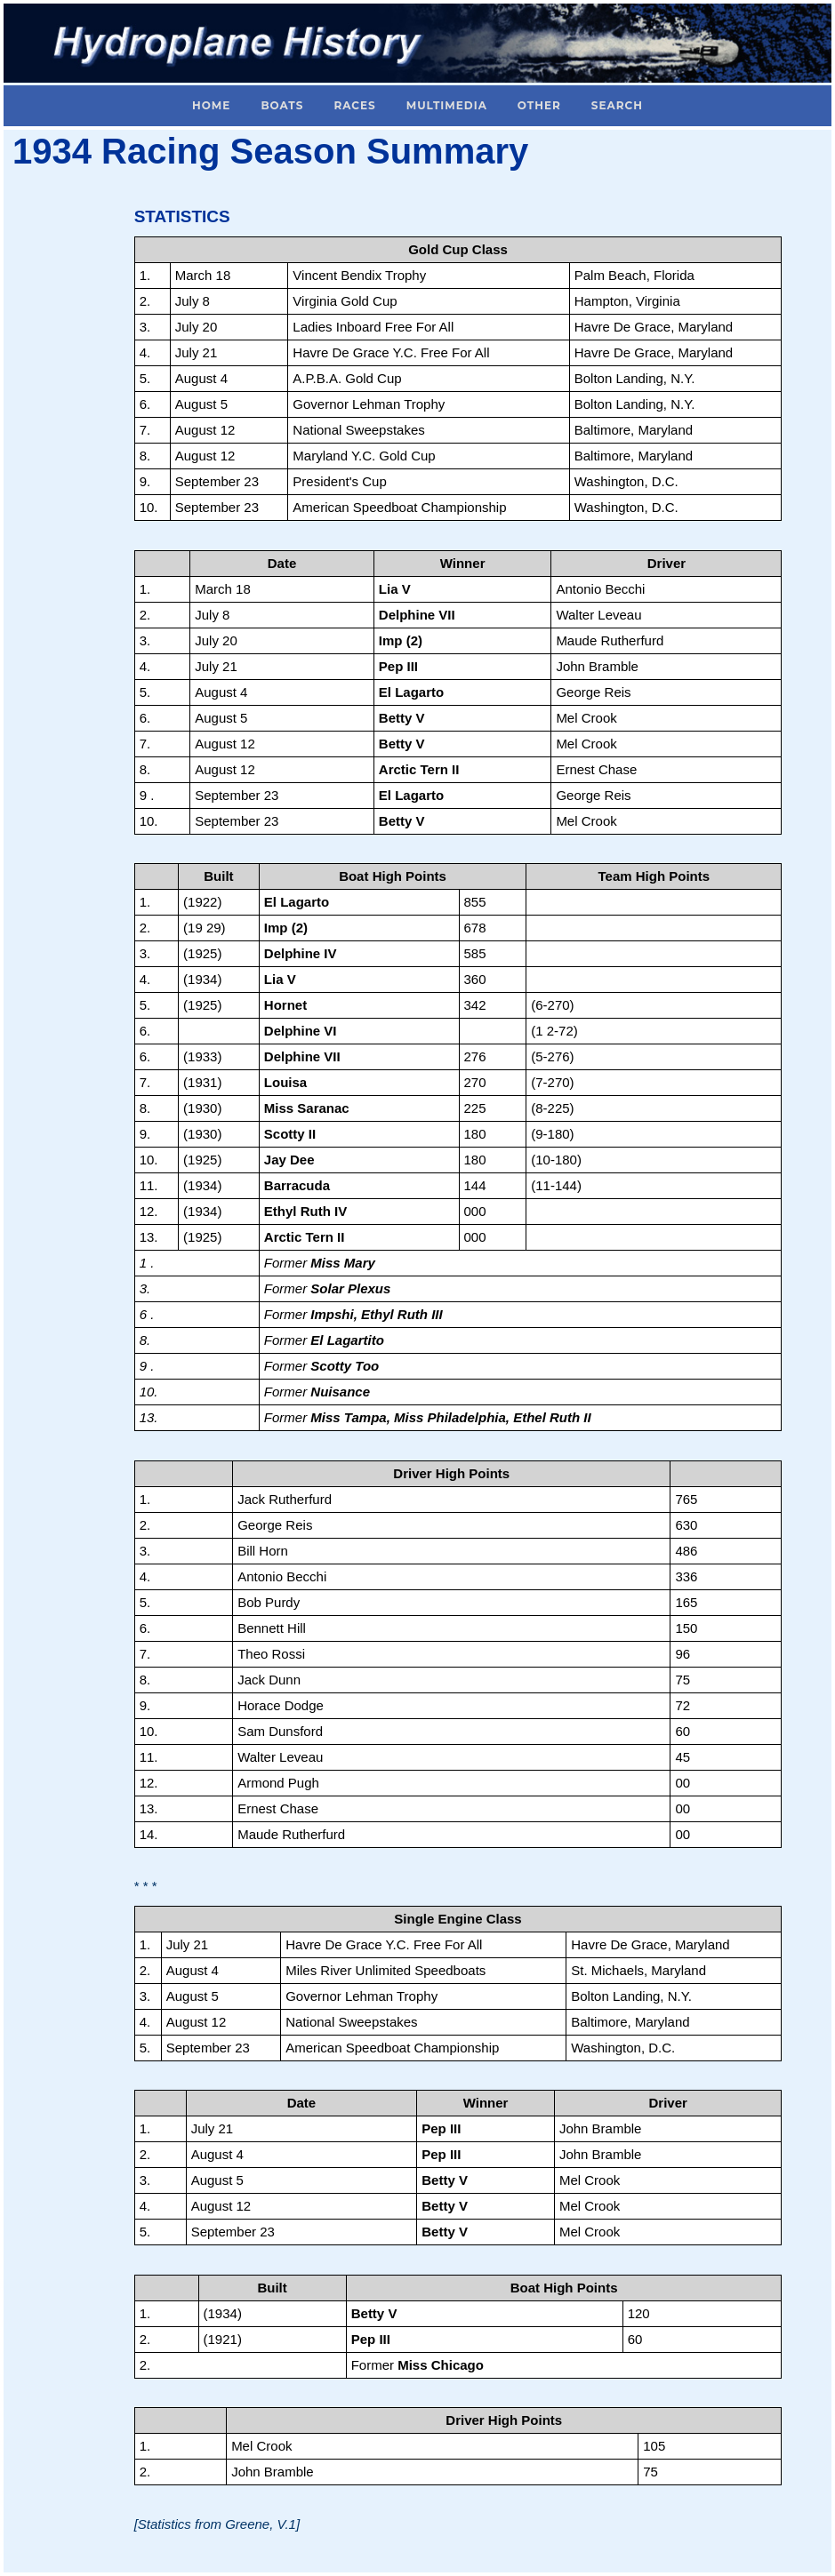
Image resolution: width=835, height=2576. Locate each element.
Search (617, 105)
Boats (282, 105)
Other (539, 105)
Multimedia (446, 105)
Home (211, 105)
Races (354, 105)
